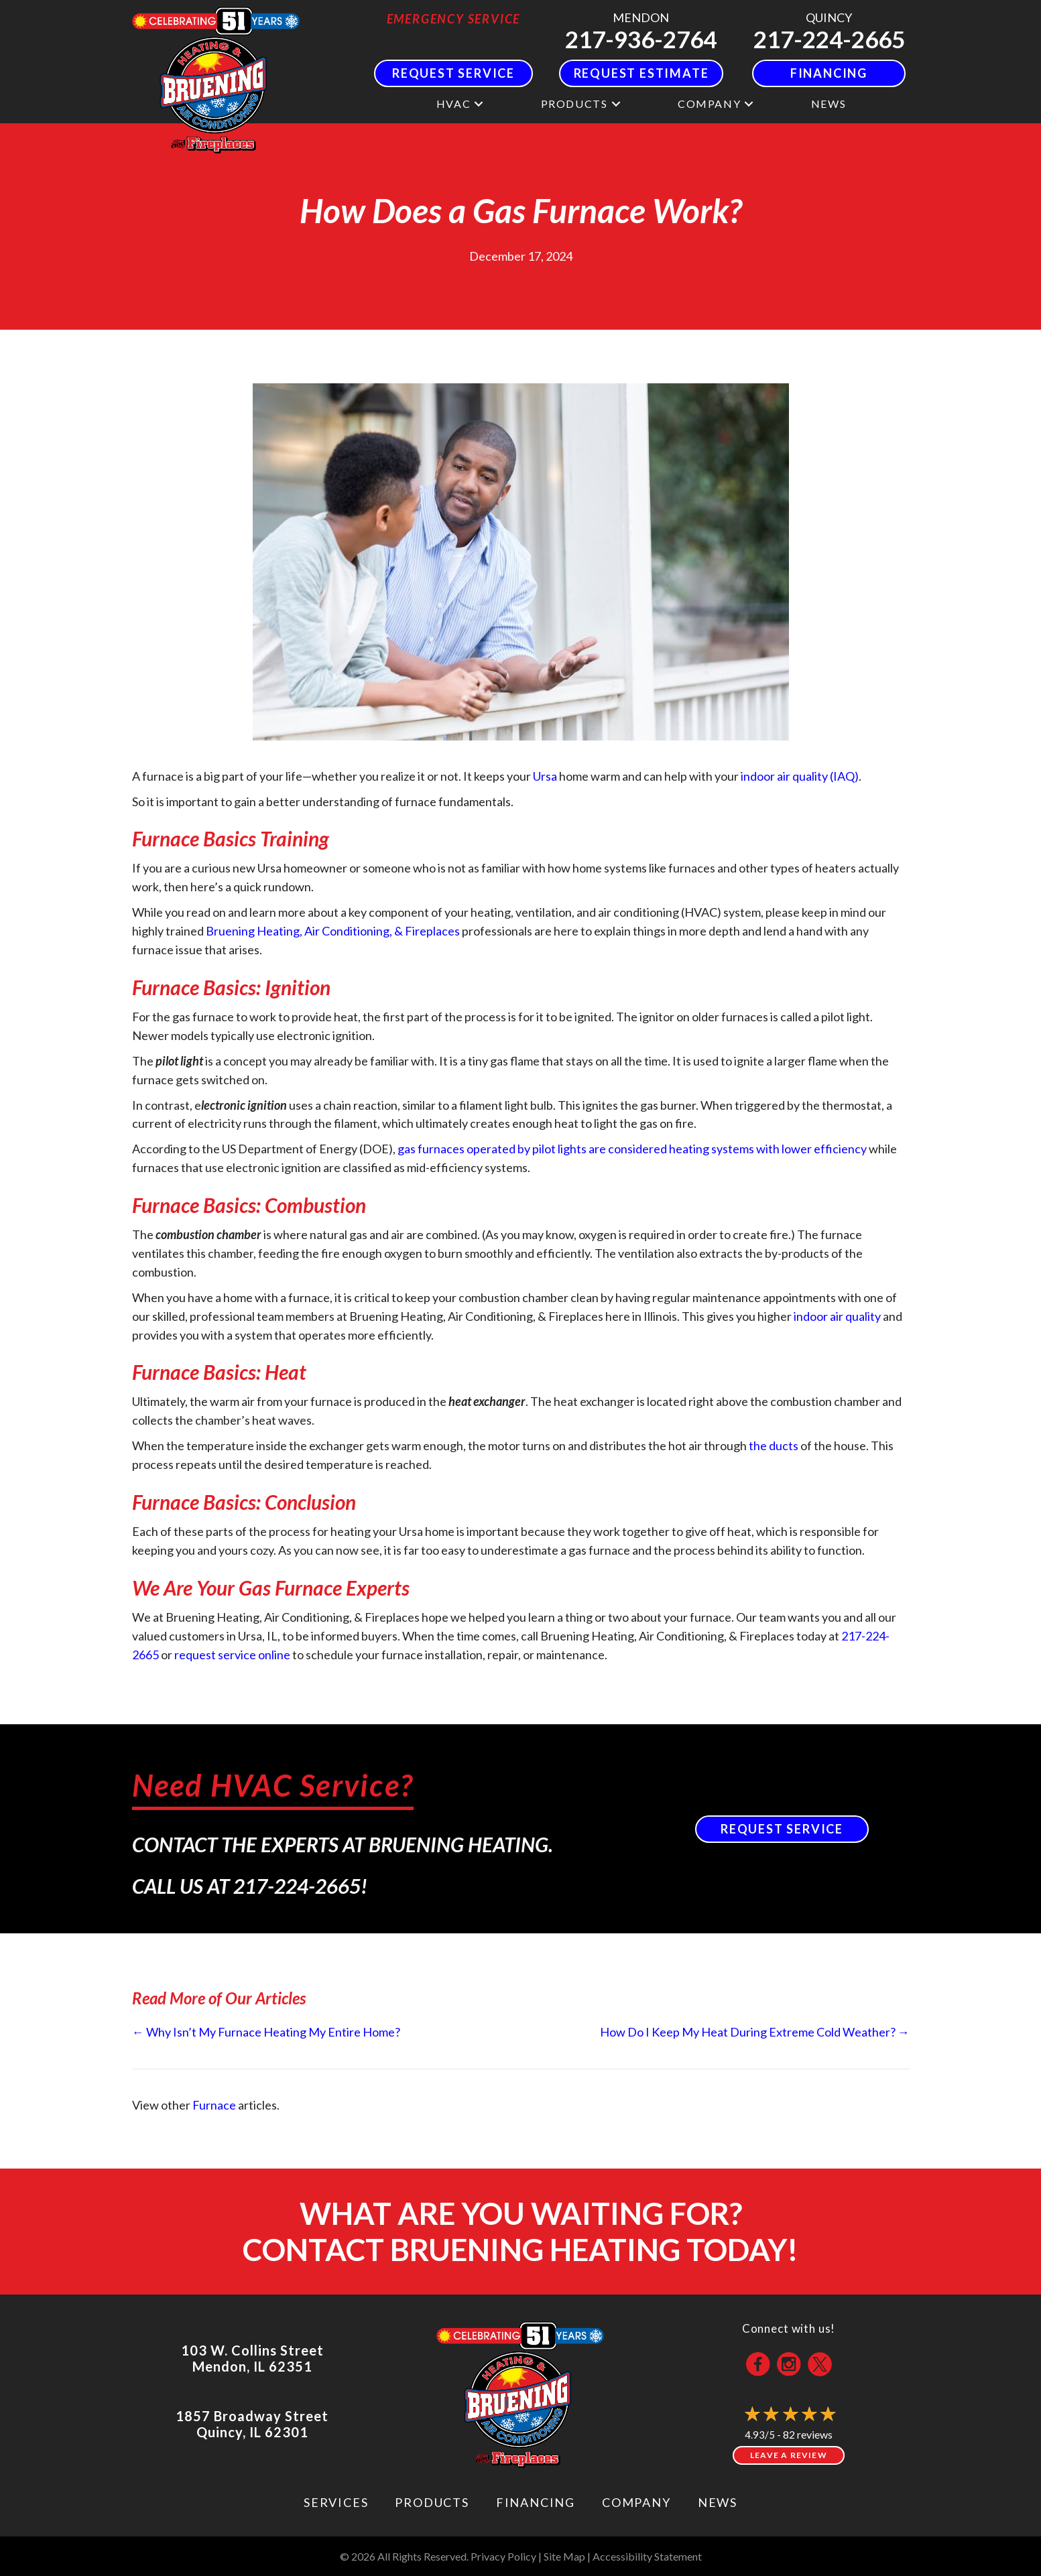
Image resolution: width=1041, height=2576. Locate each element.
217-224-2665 (829, 39)
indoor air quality (837, 1316)
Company (709, 103)
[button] (479, 103)
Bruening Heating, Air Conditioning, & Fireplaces (333, 930)
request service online (232, 1654)
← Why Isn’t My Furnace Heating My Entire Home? (266, 2031)
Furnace (214, 2105)
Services (336, 2502)
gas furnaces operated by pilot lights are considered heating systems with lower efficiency (632, 1148)
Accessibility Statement (647, 2556)
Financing (535, 2502)
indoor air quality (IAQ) (800, 776)
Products (574, 103)
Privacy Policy (503, 2556)
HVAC (453, 103)
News (828, 103)
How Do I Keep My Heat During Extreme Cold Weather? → (755, 2031)
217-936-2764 (641, 39)
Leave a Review (788, 2455)
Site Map (564, 2556)
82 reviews (808, 2434)
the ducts (773, 1445)
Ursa (545, 776)
